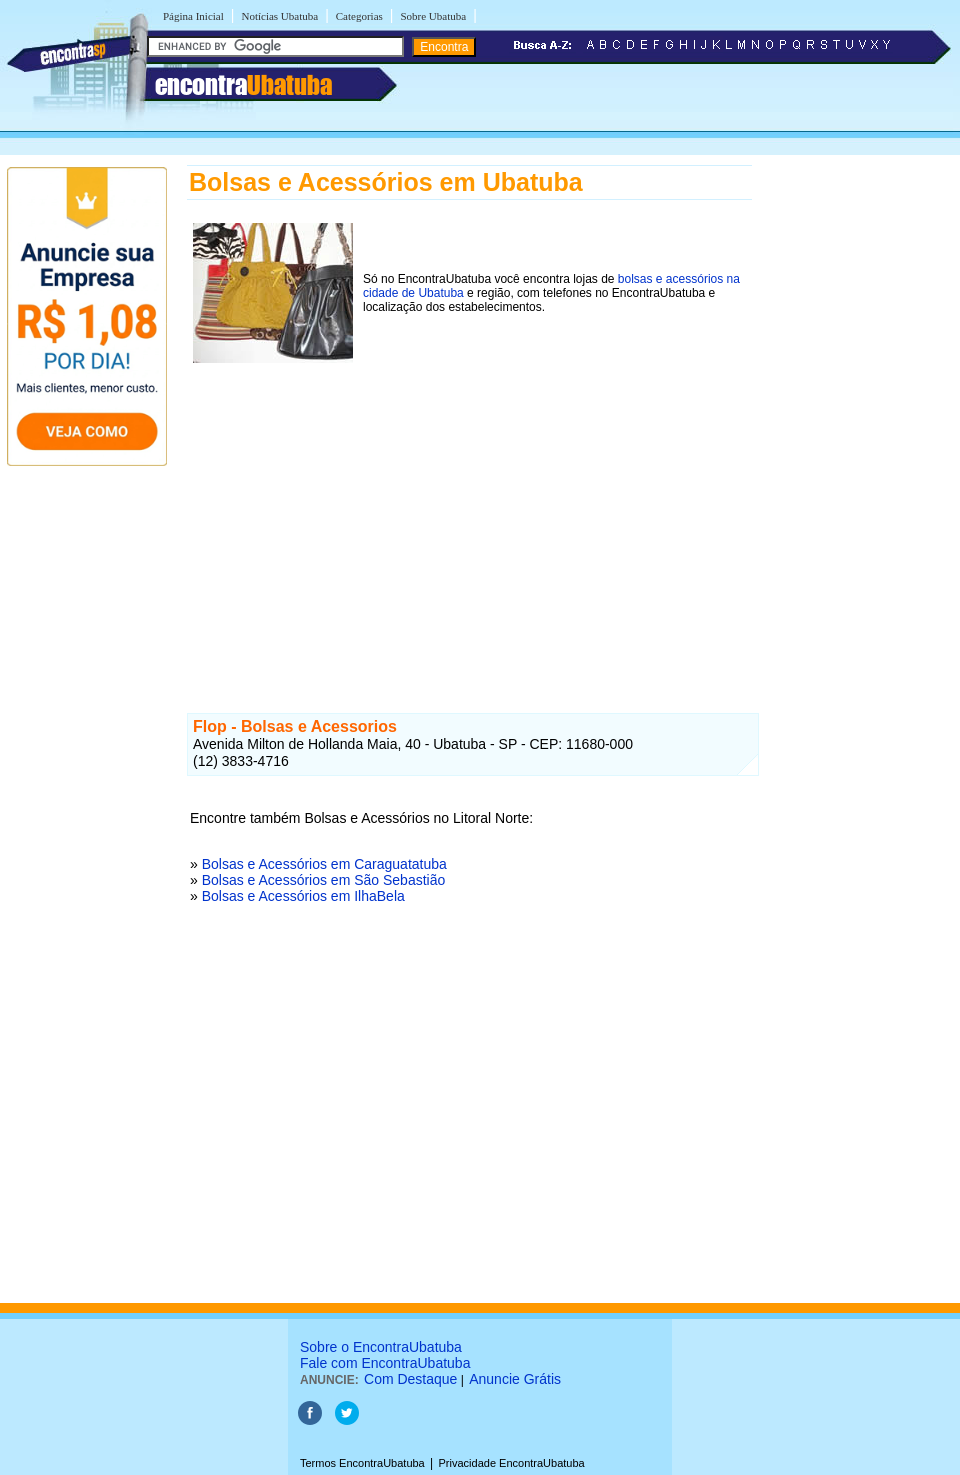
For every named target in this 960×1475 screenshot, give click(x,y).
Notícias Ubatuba (279, 16)
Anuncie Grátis (515, 1379)
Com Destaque (410, 1379)
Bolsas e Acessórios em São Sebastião (324, 880)
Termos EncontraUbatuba (362, 1463)
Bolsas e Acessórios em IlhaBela (303, 896)
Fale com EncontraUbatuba (385, 1363)
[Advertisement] (469, 509)
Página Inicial (193, 16)
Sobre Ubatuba (433, 16)
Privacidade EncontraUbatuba (512, 1463)
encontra (243, 85)
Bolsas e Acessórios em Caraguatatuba (324, 864)
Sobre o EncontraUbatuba (381, 1347)
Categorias (359, 16)
